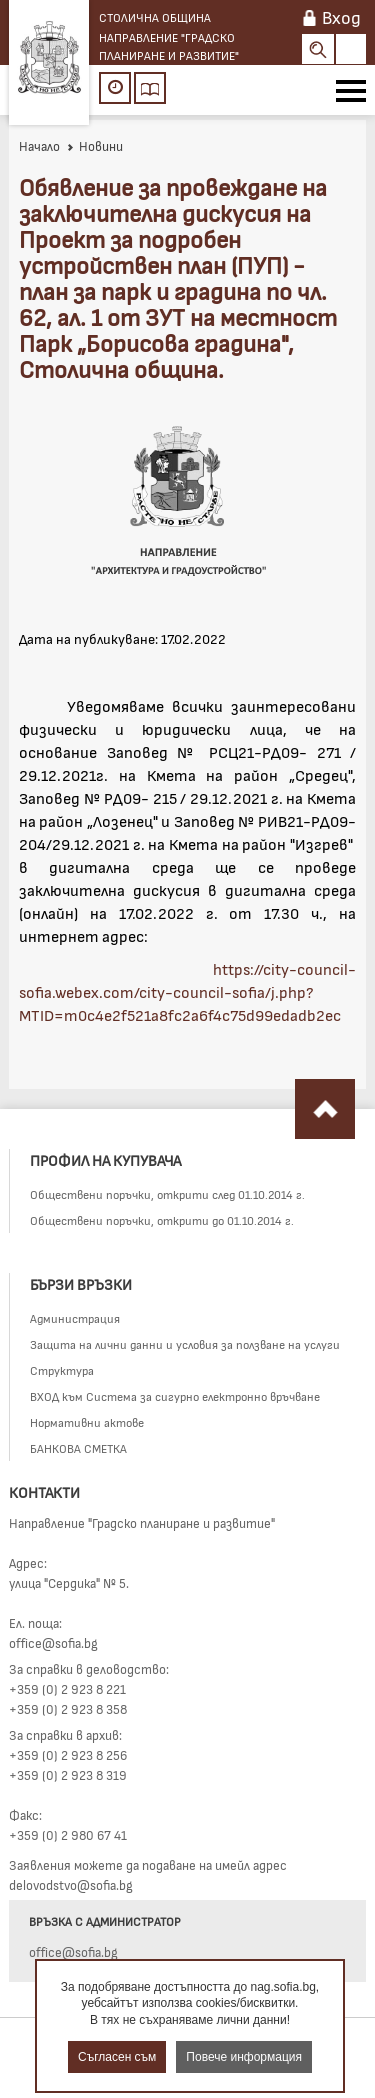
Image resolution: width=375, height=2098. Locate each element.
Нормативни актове (87, 1422)
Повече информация (244, 2057)
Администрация (75, 1318)
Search (318, 49)
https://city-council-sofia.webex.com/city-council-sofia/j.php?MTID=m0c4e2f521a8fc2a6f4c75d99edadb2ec (187, 991)
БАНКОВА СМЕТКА (78, 1448)
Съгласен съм (117, 2057)
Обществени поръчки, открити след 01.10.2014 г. (167, 1194)
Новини (94, 146)
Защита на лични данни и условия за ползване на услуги (185, 1344)
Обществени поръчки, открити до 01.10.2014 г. (162, 1220)
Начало (39, 146)
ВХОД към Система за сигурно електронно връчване (175, 1396)
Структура (62, 1370)
